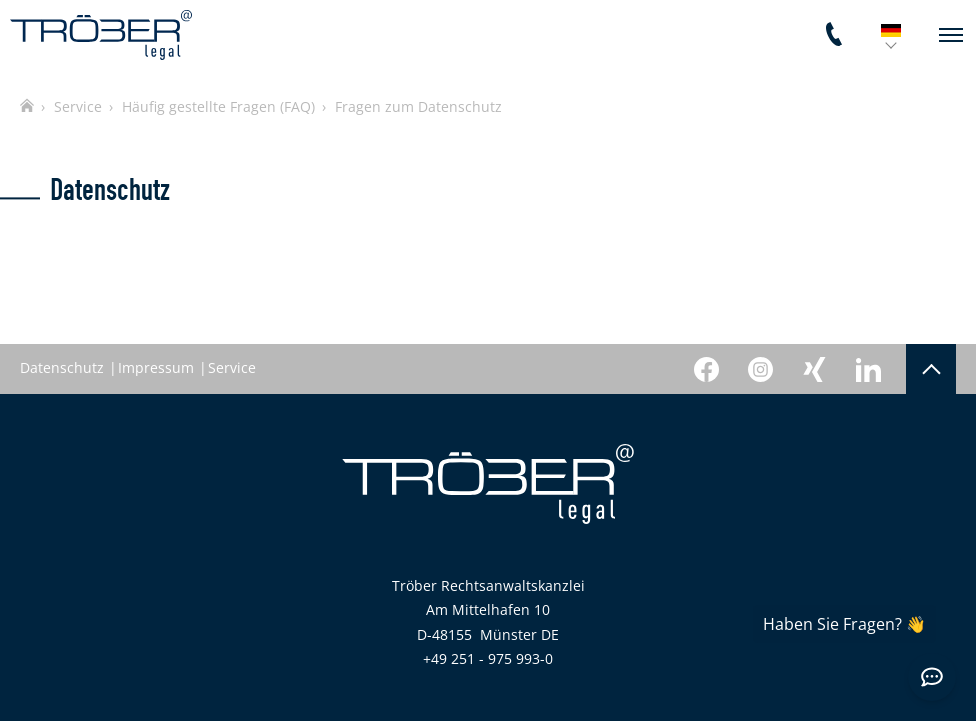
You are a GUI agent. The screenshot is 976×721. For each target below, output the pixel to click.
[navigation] (951, 35)
